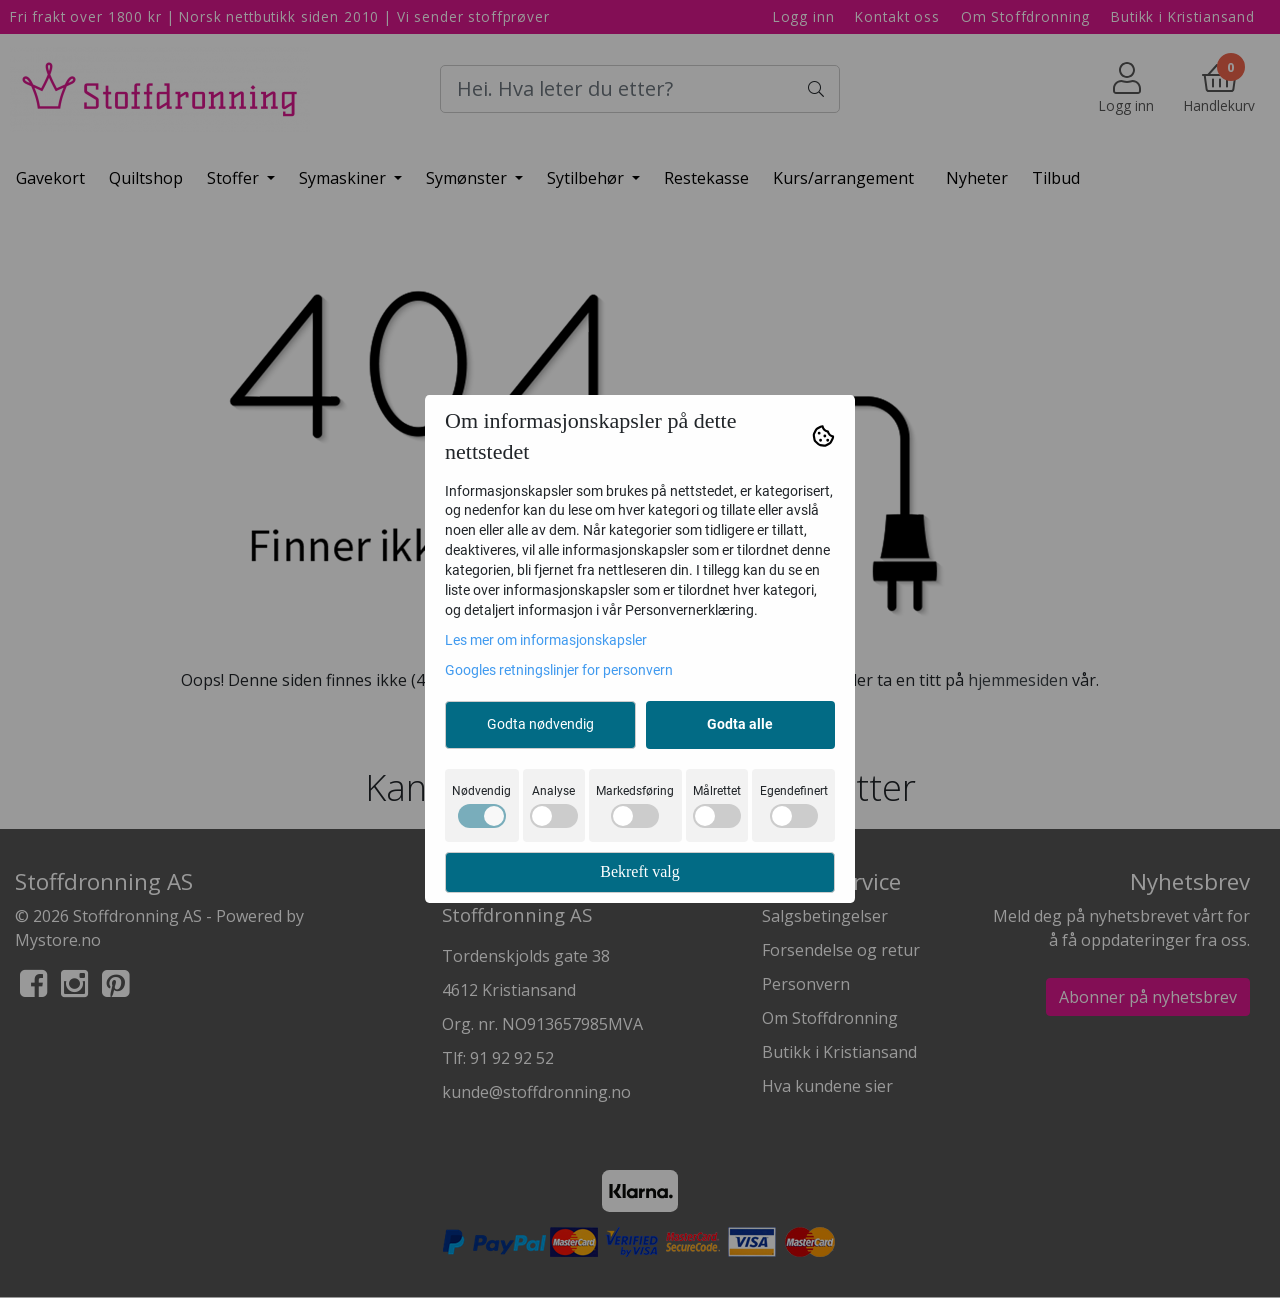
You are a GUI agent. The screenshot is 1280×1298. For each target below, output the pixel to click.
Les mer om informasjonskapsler (546, 640)
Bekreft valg (640, 871)
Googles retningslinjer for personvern (559, 670)
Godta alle (740, 724)
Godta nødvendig (540, 724)
